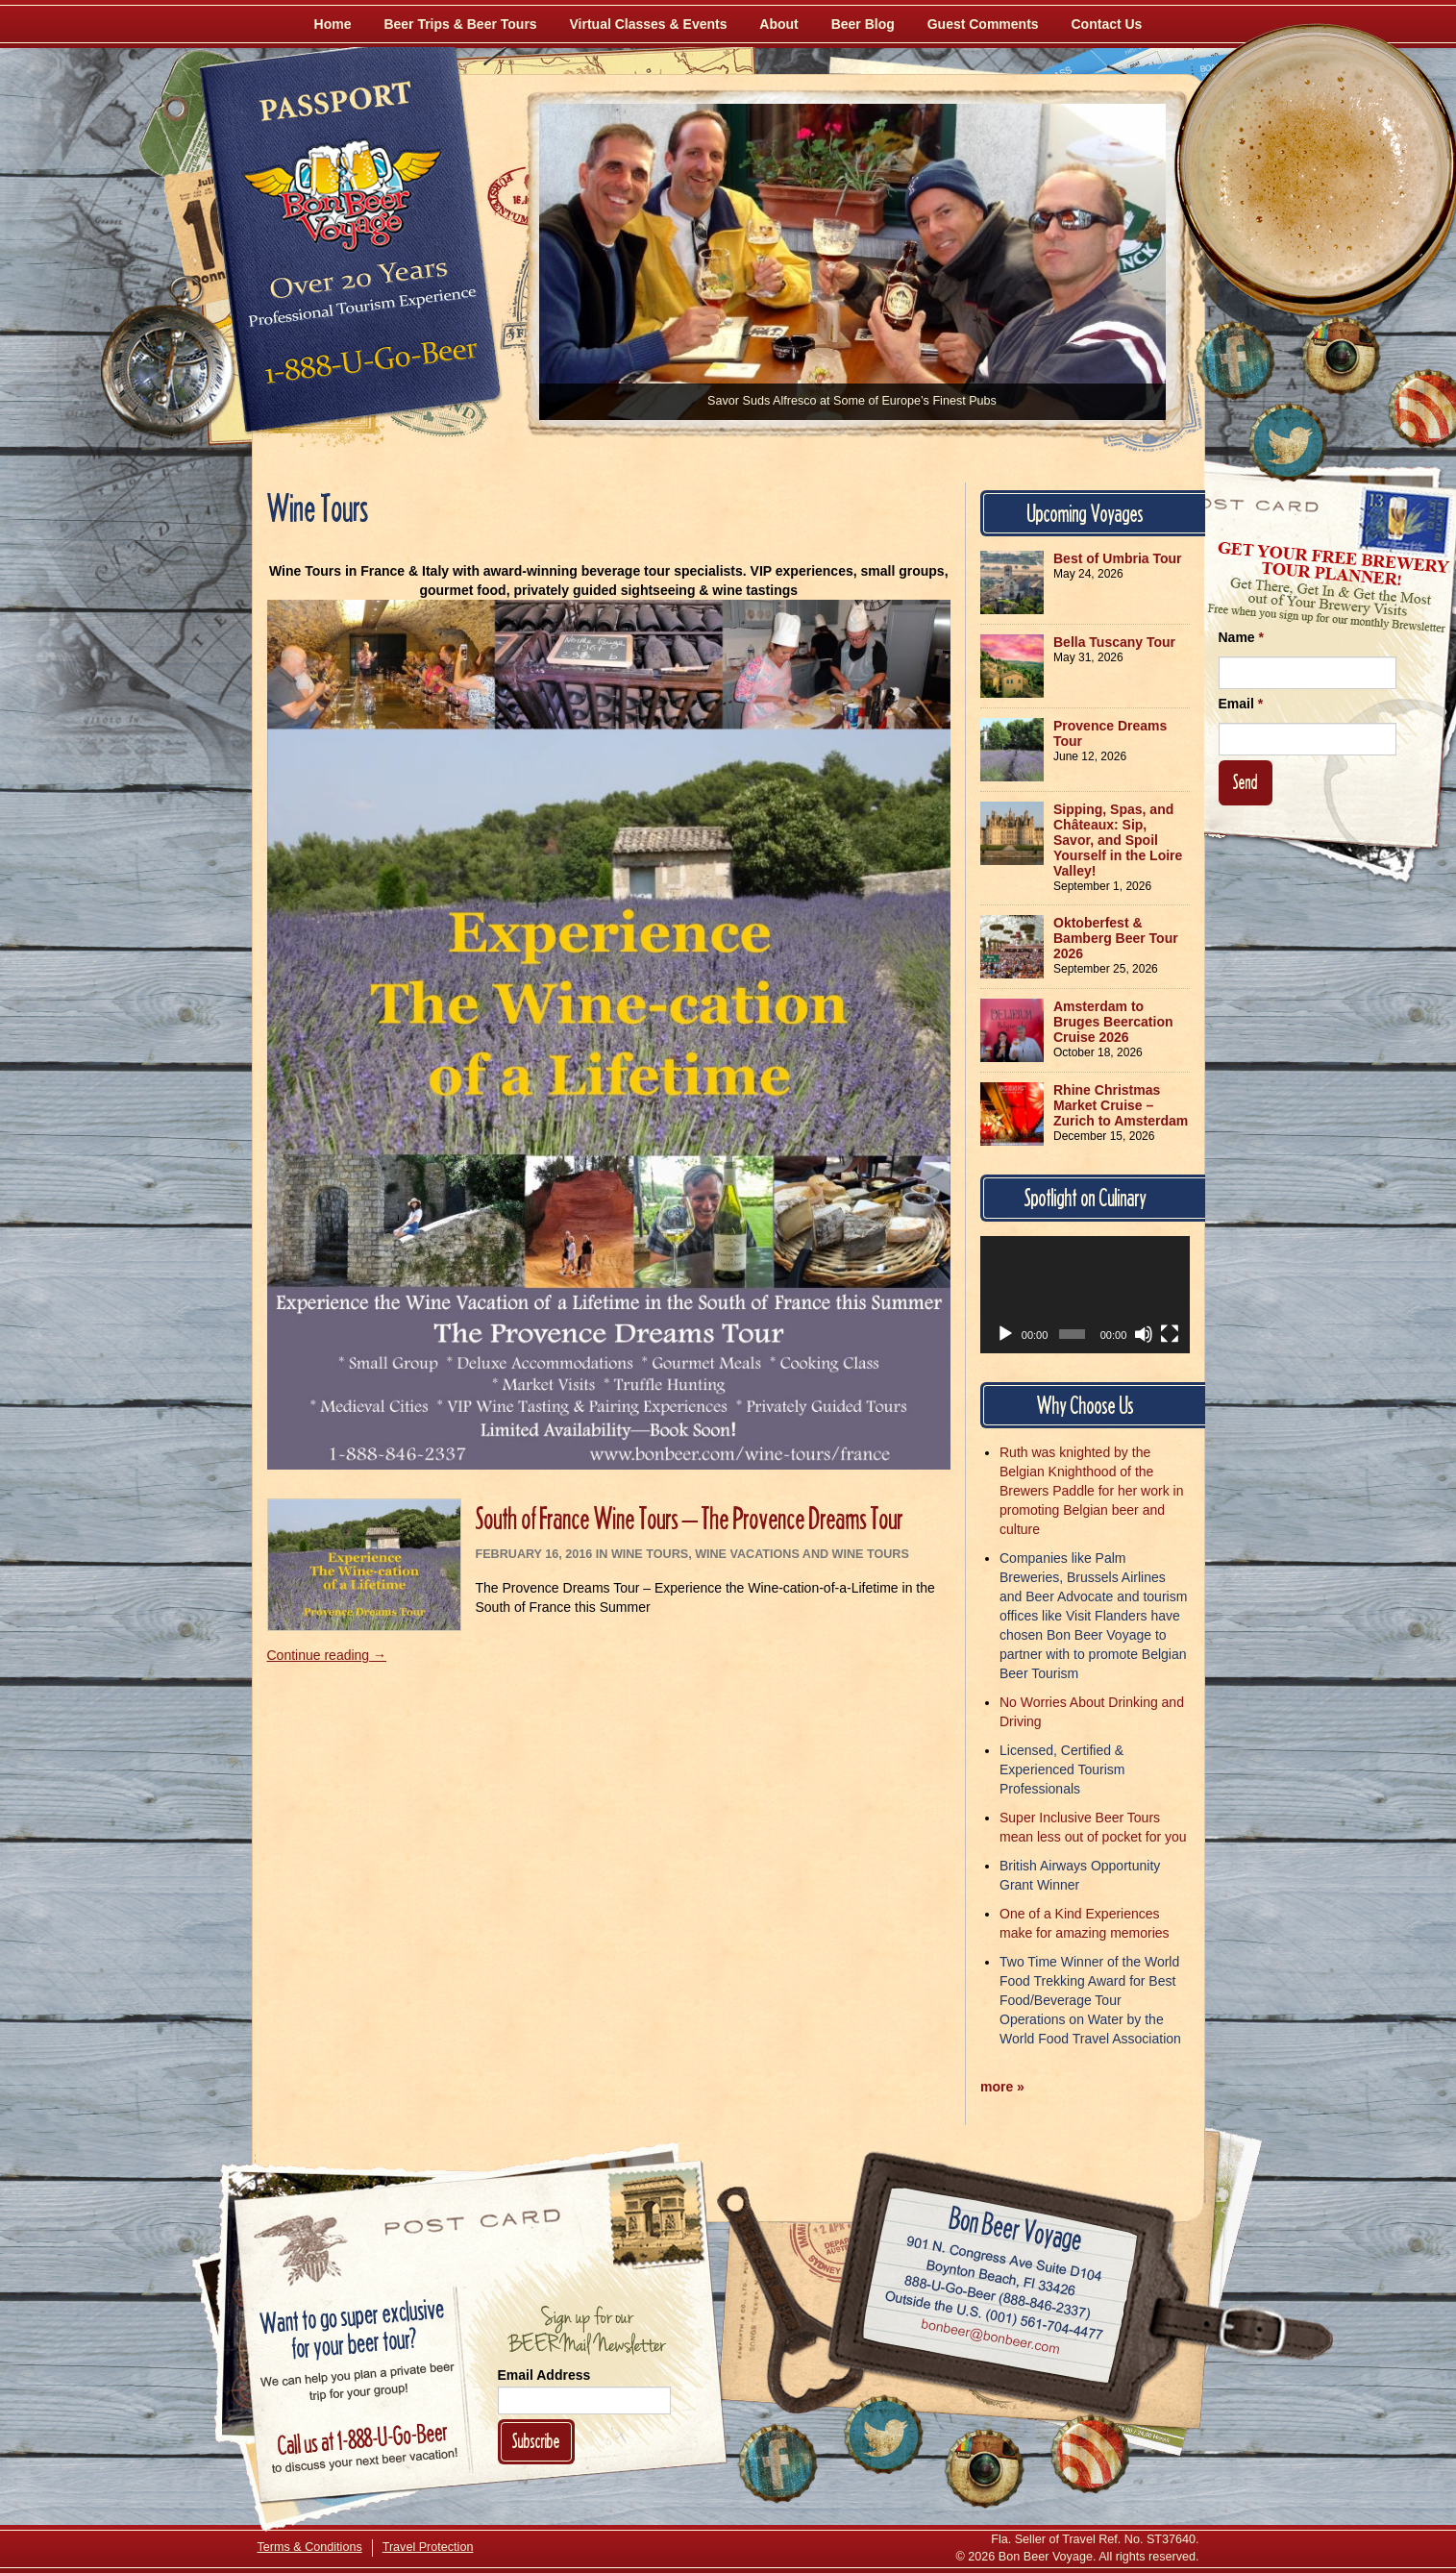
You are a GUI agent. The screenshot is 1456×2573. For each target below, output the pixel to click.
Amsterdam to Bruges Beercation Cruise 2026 (1112, 1022)
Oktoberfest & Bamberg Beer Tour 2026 (1115, 938)
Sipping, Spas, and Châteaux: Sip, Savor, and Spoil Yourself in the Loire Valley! (1117, 840)
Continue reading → (327, 1655)
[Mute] (1143, 1334)
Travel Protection (428, 2547)
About (778, 24)
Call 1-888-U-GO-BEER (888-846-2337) (997, 2294)
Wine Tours (649, 1554)
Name (1241, 637)
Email (1241, 703)
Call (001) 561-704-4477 (993, 2316)
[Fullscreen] (1169, 1334)
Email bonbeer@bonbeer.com (988, 2339)
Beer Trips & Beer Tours (459, 24)
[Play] (1005, 1334)
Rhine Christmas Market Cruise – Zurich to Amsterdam (1120, 1105)
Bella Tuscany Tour (1114, 642)
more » (1002, 2086)
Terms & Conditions (310, 2547)
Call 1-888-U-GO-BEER (368, 367)
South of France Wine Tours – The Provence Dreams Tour (690, 1518)
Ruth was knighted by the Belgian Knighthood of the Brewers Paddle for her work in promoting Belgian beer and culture (1091, 1491)
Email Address (544, 2375)
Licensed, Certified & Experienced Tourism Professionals (1061, 1769)
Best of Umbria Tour (1117, 558)
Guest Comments (983, 24)
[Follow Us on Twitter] (1287, 442)
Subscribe (536, 2441)
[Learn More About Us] (1089, 2453)
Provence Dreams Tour (1110, 733)
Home (333, 24)
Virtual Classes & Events (649, 24)
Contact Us (1107, 24)
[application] (1085, 1294)
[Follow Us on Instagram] (1341, 355)
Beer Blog (863, 24)
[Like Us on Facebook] (1235, 360)
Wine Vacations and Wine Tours (802, 1554)
